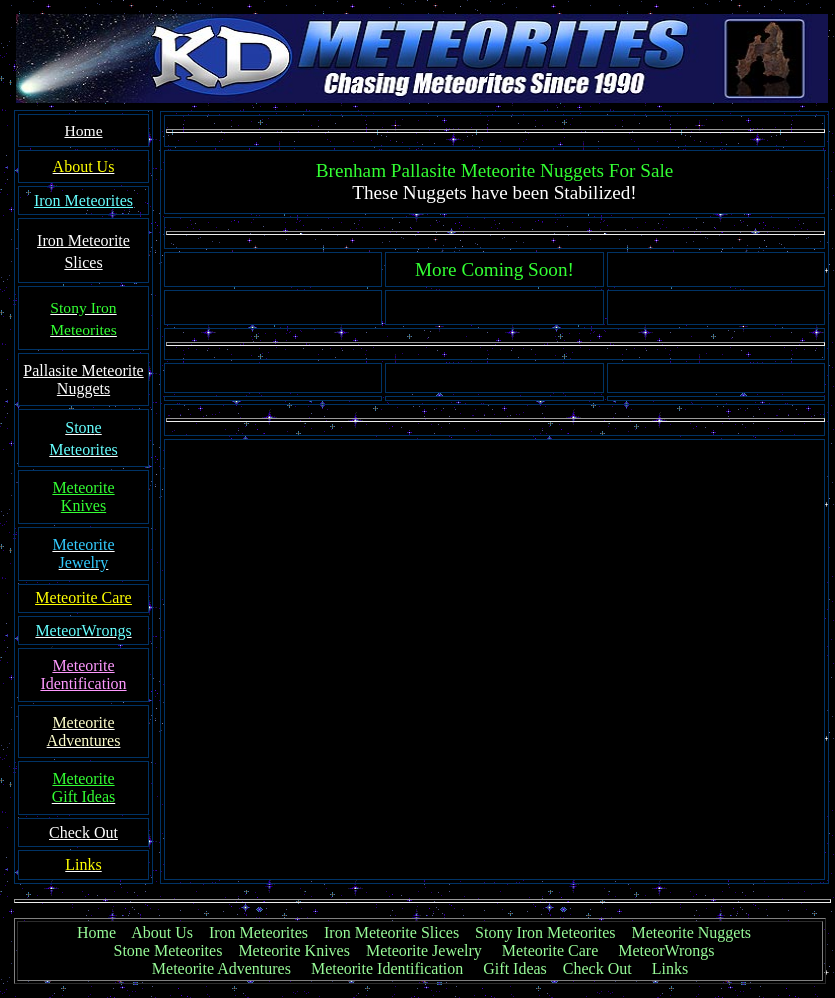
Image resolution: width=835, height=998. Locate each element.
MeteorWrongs (666, 950)
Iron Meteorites (258, 932)
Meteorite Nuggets (692, 932)
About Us (162, 932)
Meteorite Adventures (221, 968)
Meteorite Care (550, 950)
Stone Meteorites (168, 950)
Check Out (597, 968)
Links (670, 968)
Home (96, 932)
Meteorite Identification (387, 968)
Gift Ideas (515, 968)
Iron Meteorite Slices (391, 932)
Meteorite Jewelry (430, 950)
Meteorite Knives (294, 950)
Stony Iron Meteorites (553, 932)
